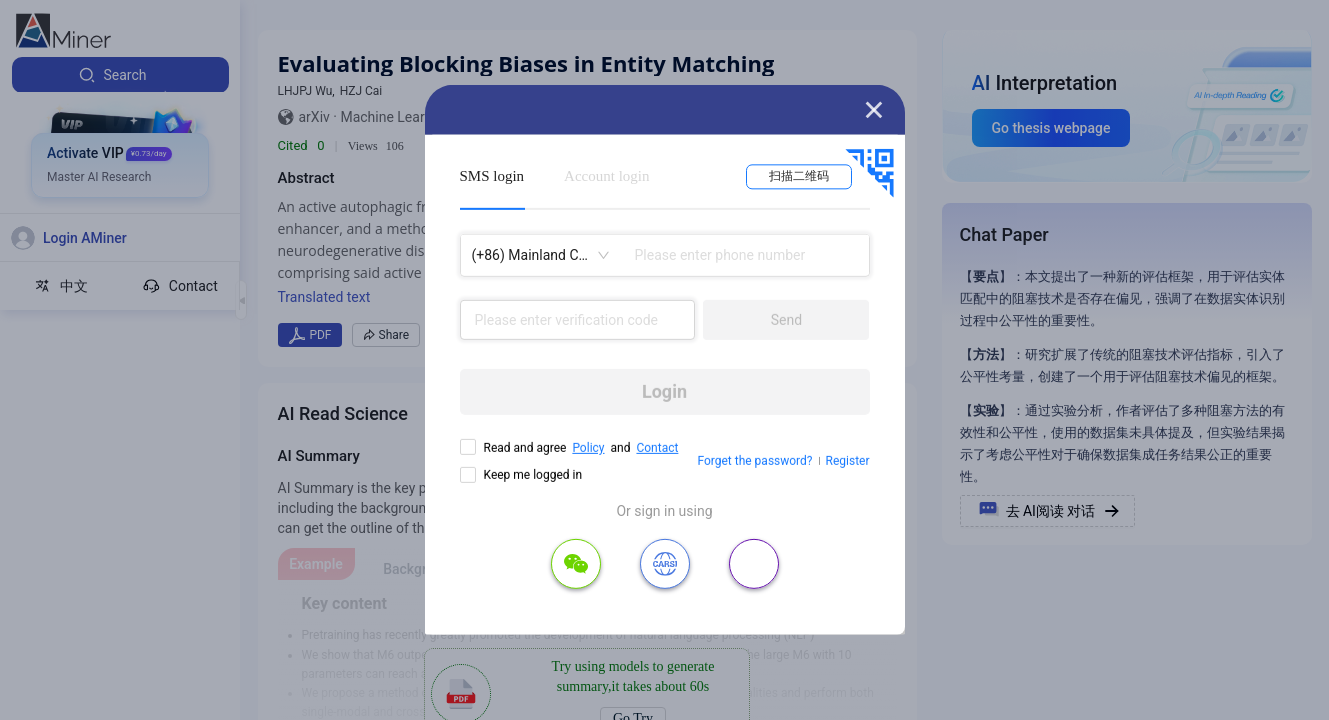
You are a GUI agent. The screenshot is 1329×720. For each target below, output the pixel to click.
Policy (588, 448)
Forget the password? (754, 461)
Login (664, 391)
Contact (657, 448)
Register (848, 461)
